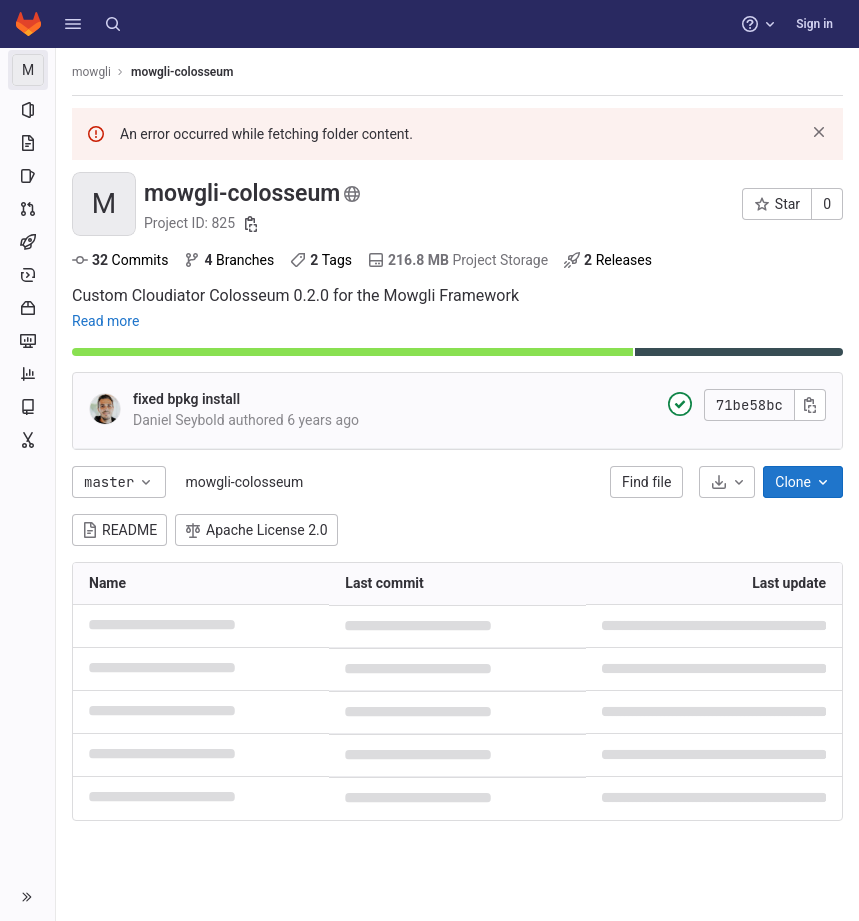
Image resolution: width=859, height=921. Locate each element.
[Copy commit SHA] (810, 405)
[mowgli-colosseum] (28, 70)
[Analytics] (27, 374)
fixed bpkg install (186, 399)
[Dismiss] (819, 132)
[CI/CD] (27, 242)
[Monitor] (27, 341)
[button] (73, 24)
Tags (321, 260)
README (119, 530)
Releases (608, 260)
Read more (105, 321)
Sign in (814, 24)
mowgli (91, 72)
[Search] (113, 24)
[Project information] (27, 110)
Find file (646, 482)
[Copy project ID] (251, 224)
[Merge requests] (27, 209)
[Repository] (27, 143)
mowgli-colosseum (244, 482)
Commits (120, 260)
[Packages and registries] (27, 308)
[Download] (727, 482)
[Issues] (27, 176)
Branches (229, 260)
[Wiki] (27, 407)
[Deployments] (27, 275)
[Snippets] (27, 440)
